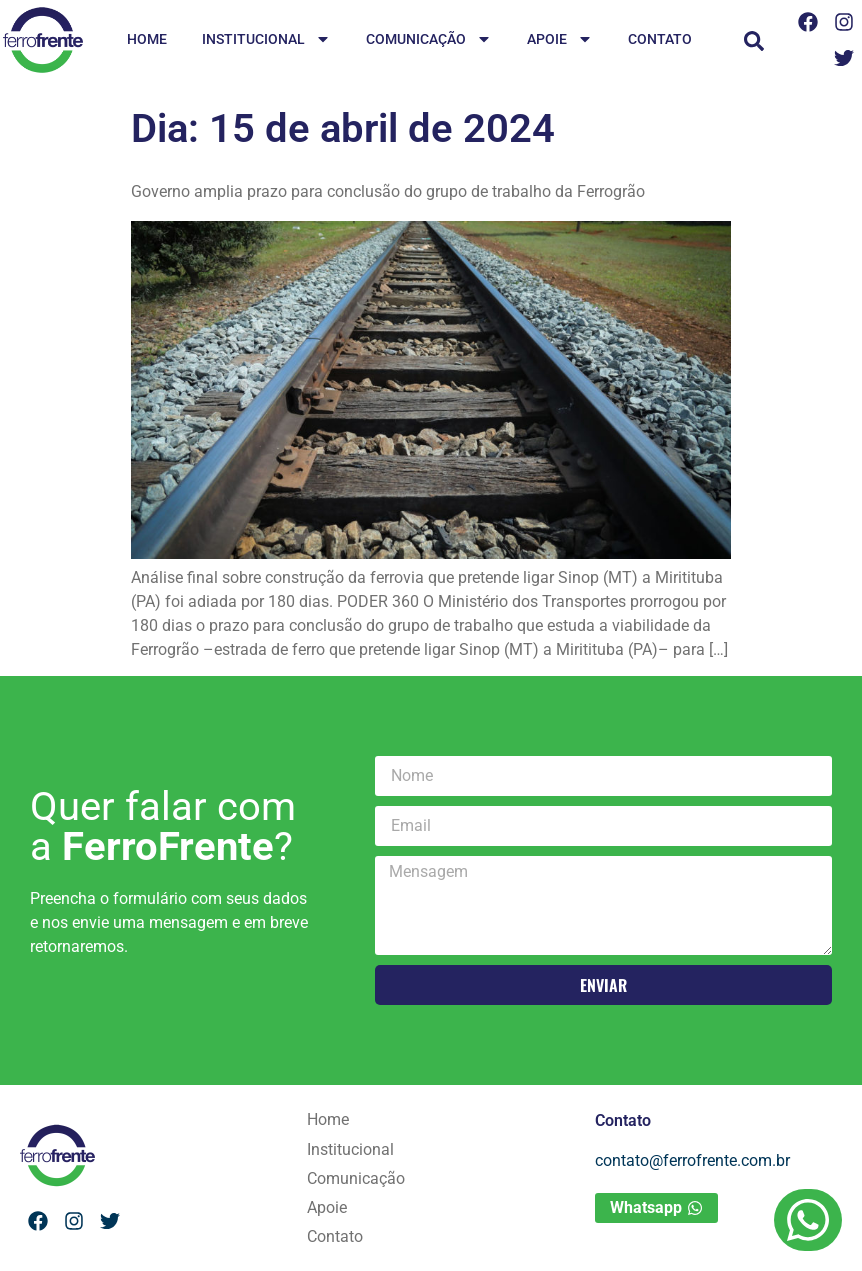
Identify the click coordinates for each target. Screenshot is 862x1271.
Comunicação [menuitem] (429, 40)
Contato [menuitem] (660, 39)
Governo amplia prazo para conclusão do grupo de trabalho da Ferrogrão (388, 191)
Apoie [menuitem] (560, 40)
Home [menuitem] (147, 39)
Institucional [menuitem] (266, 40)
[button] (754, 41)
